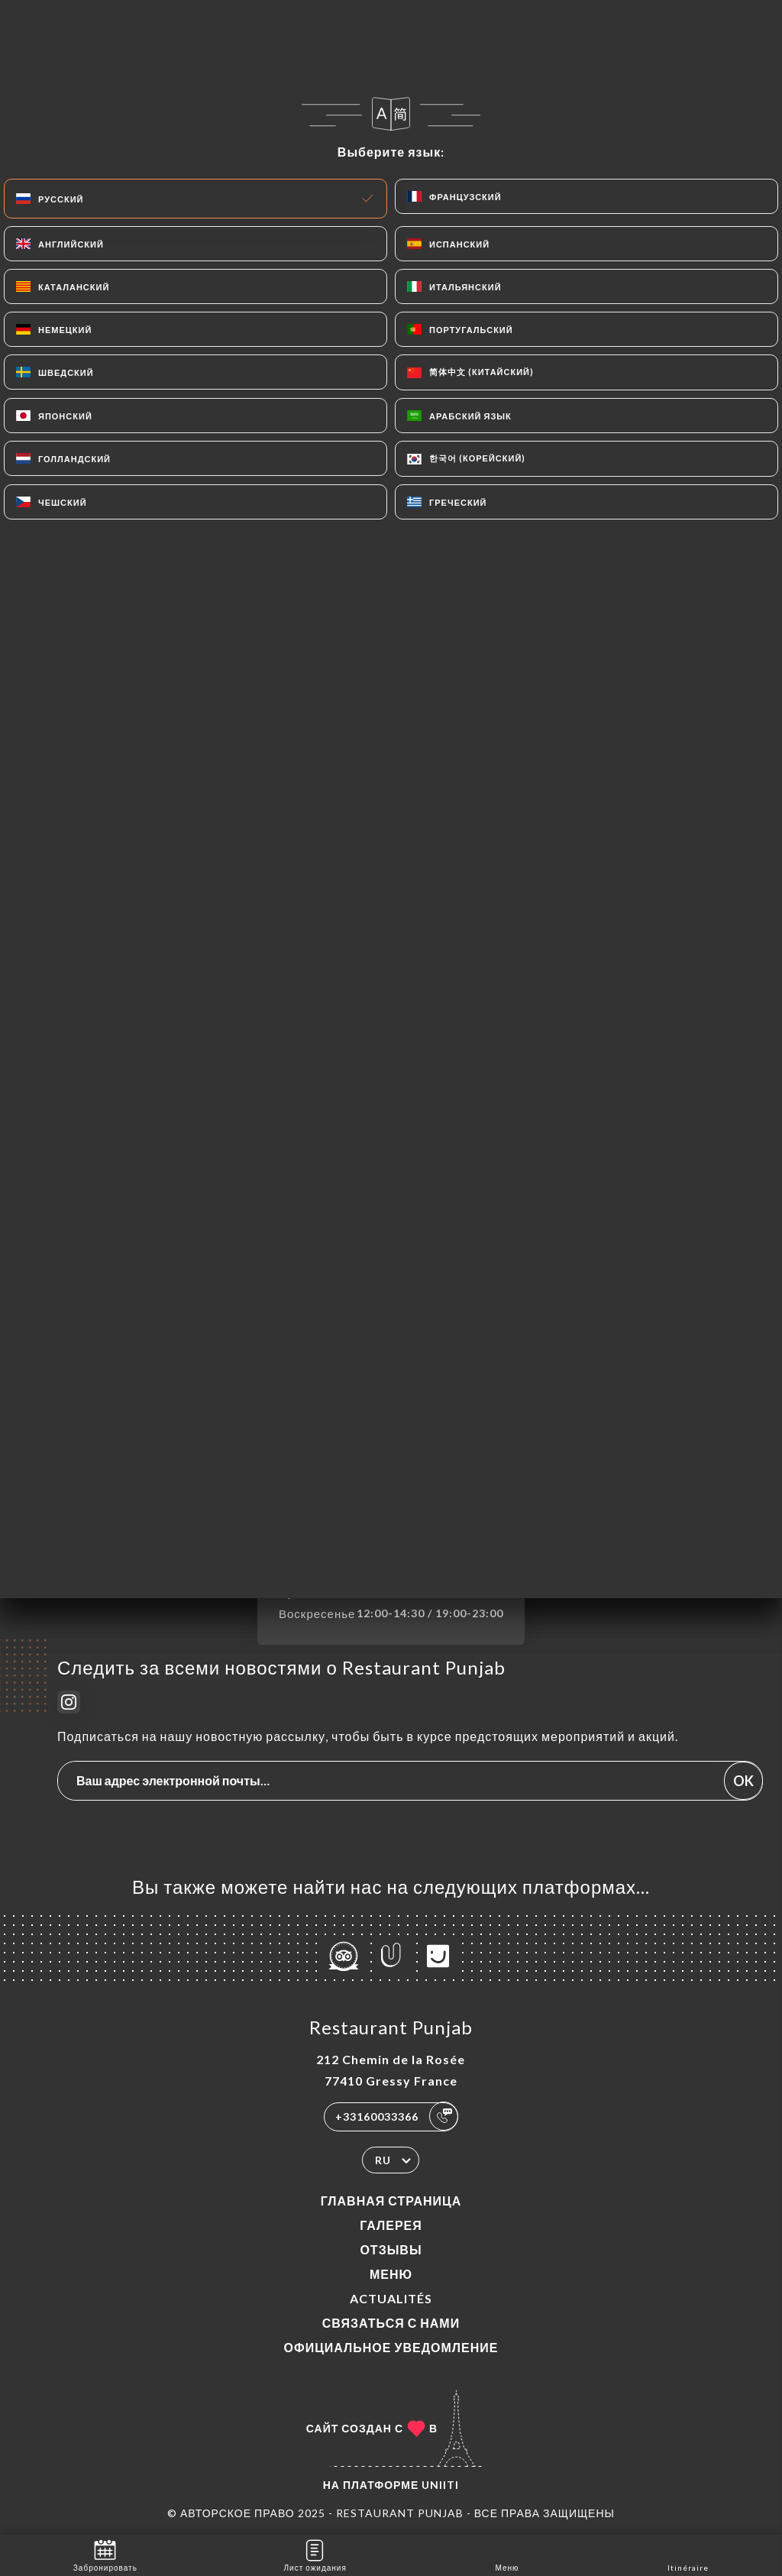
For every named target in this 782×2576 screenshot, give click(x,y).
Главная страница (391, 2200)
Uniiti (440, 2484)
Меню (391, 2274)
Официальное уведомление (391, 2347)
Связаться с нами (391, 2322)
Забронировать (105, 2554)
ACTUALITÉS (391, 2298)
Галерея (391, 2225)
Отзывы (391, 2249)
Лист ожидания (315, 2554)
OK (743, 1780)
